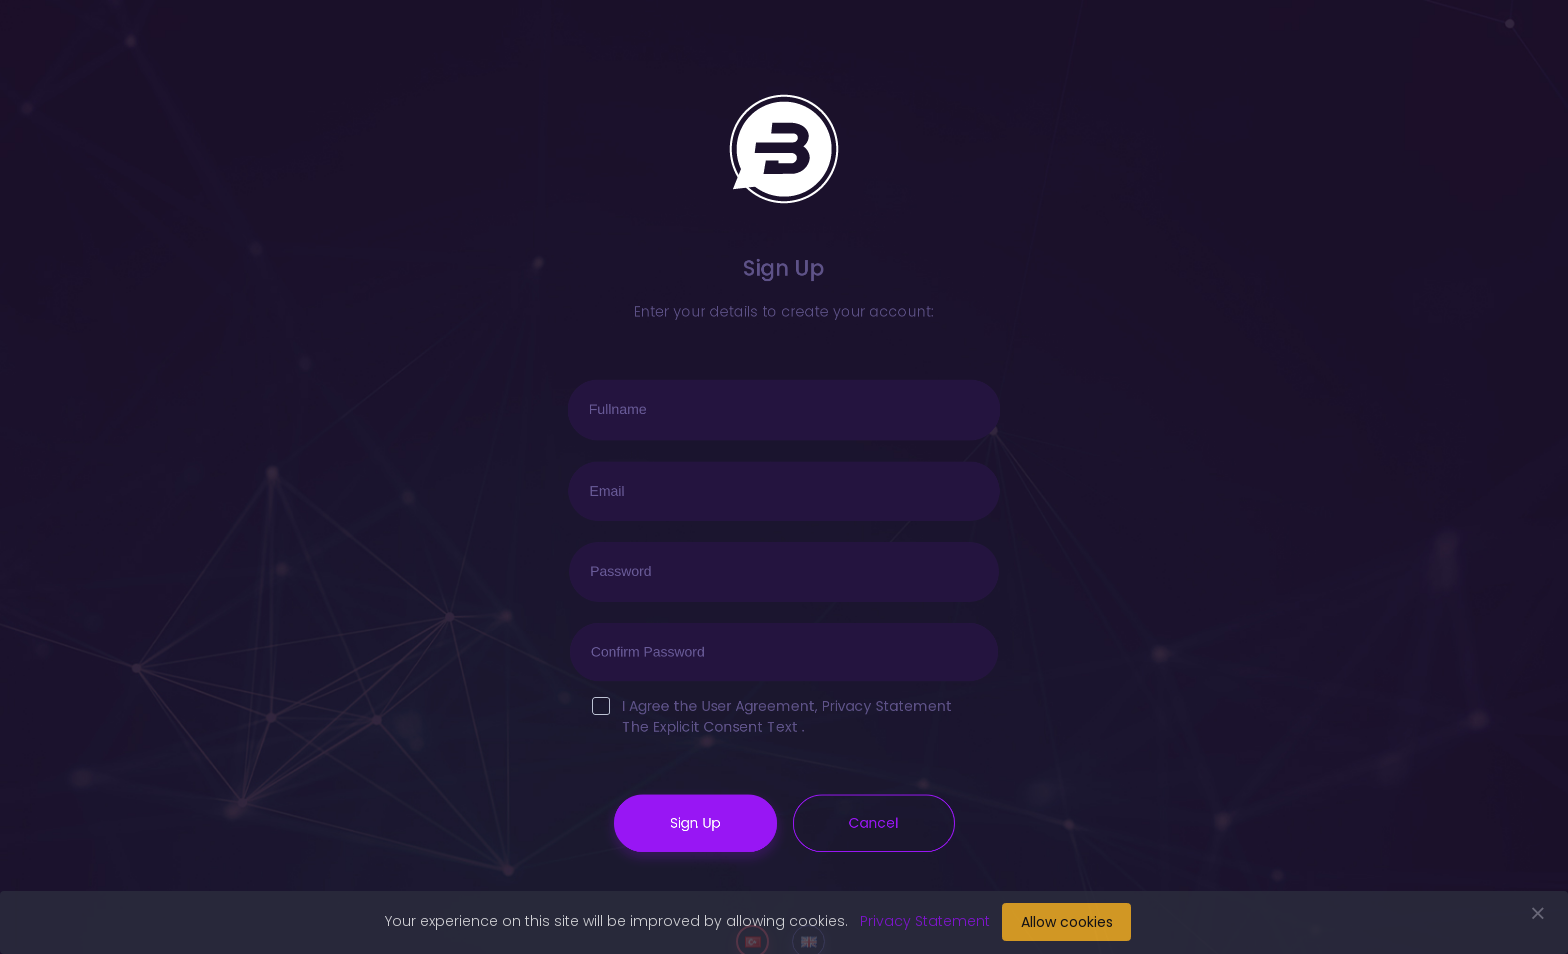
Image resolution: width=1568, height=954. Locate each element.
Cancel (872, 819)
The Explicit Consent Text (710, 725)
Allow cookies (1067, 922)
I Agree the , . (772, 715)
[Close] (1538, 908)
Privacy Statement (885, 704)
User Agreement (758, 704)
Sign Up (696, 819)
